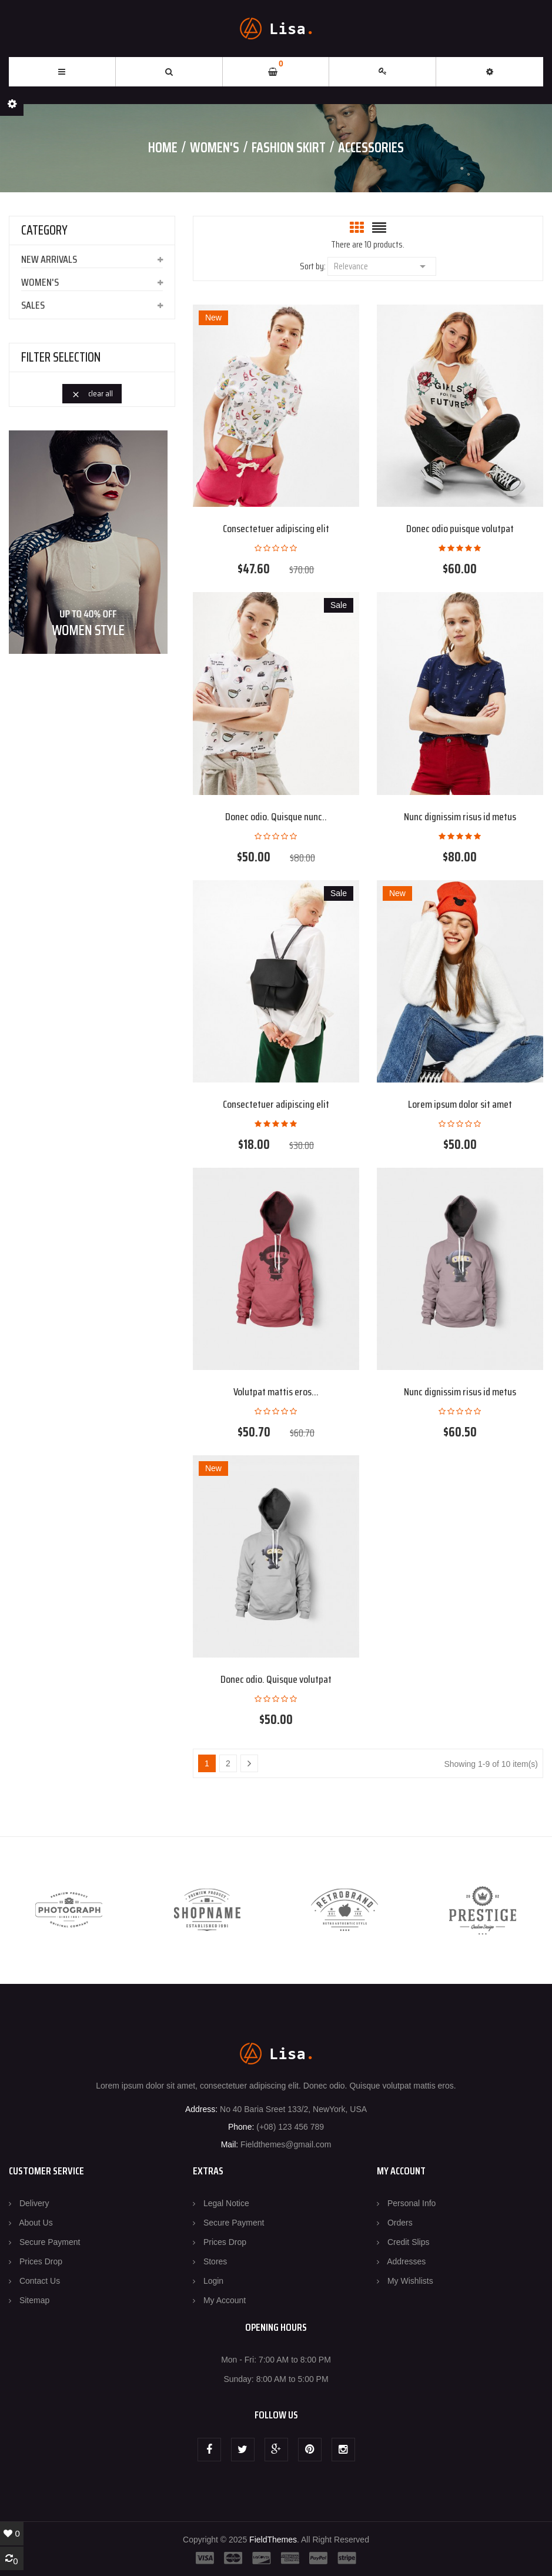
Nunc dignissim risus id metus (460, 816)
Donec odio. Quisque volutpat (276, 1679)
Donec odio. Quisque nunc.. (276, 816)
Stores (215, 2261)
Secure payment (50, 2242)
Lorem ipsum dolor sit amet (460, 1104)
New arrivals (49, 259)
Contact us (39, 2281)
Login (213, 2281)
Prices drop (40, 2261)
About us (36, 2222)
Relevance (382, 265)
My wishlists (410, 2281)
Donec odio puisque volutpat (460, 528)
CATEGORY (44, 230)
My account (224, 2300)
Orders (400, 2222)
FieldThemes (273, 2539)
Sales (33, 305)
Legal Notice (226, 2203)
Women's (40, 282)
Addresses (406, 2261)
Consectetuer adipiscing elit (276, 528)
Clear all (92, 393)
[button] (489, 72)
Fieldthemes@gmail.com (285, 2144)
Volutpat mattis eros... (276, 1392)
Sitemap (34, 2300)
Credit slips (408, 2242)
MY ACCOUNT (401, 2171)
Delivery (34, 2203)
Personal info (411, 2203)
